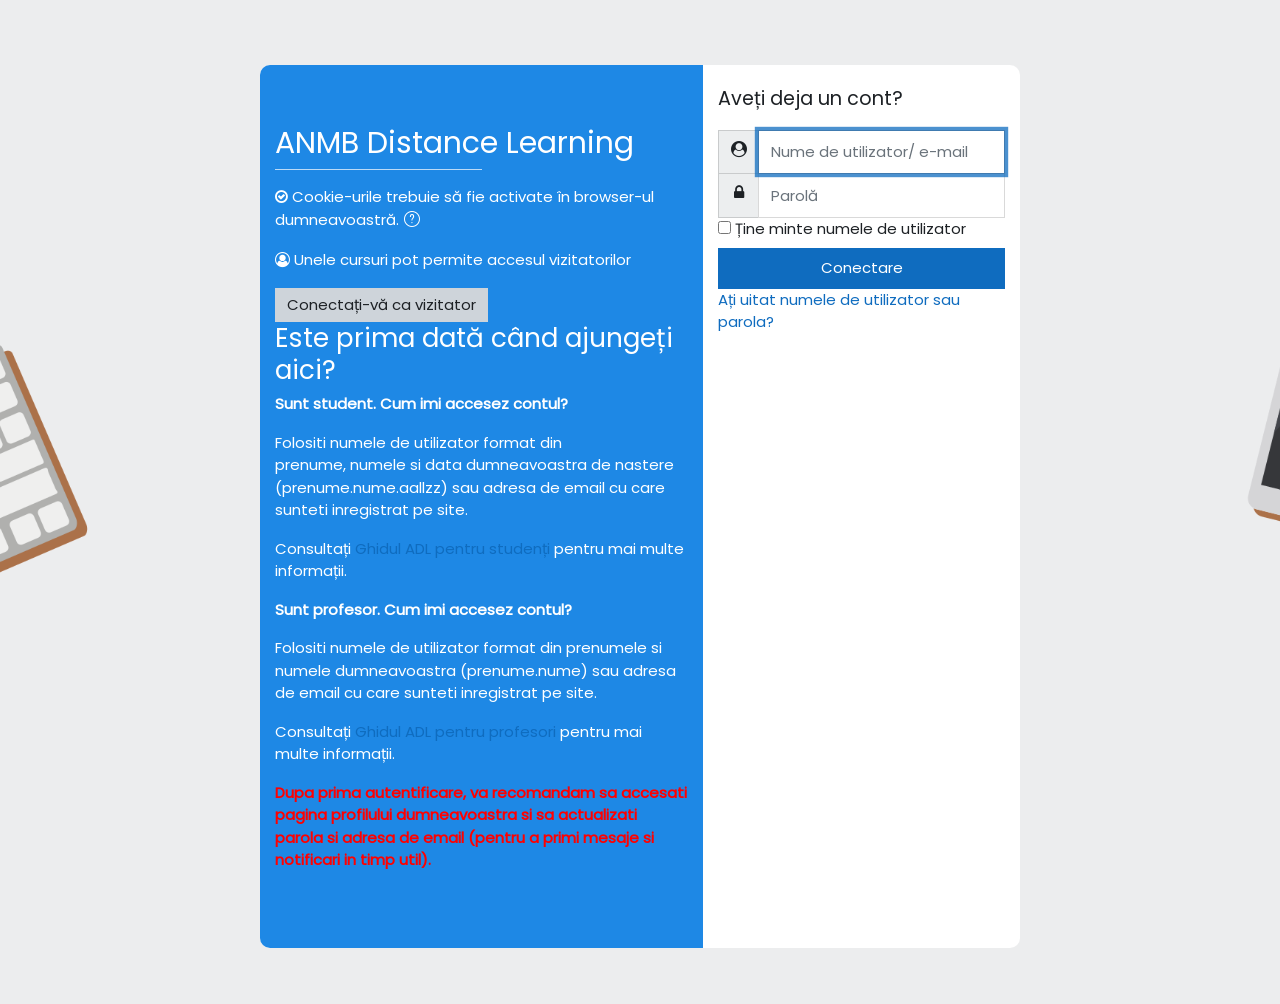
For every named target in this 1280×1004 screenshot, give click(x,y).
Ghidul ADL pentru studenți (452, 548)
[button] (416, 221)
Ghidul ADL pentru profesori (455, 731)
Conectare (862, 267)
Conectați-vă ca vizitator (381, 304)
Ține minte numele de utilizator (850, 228)
